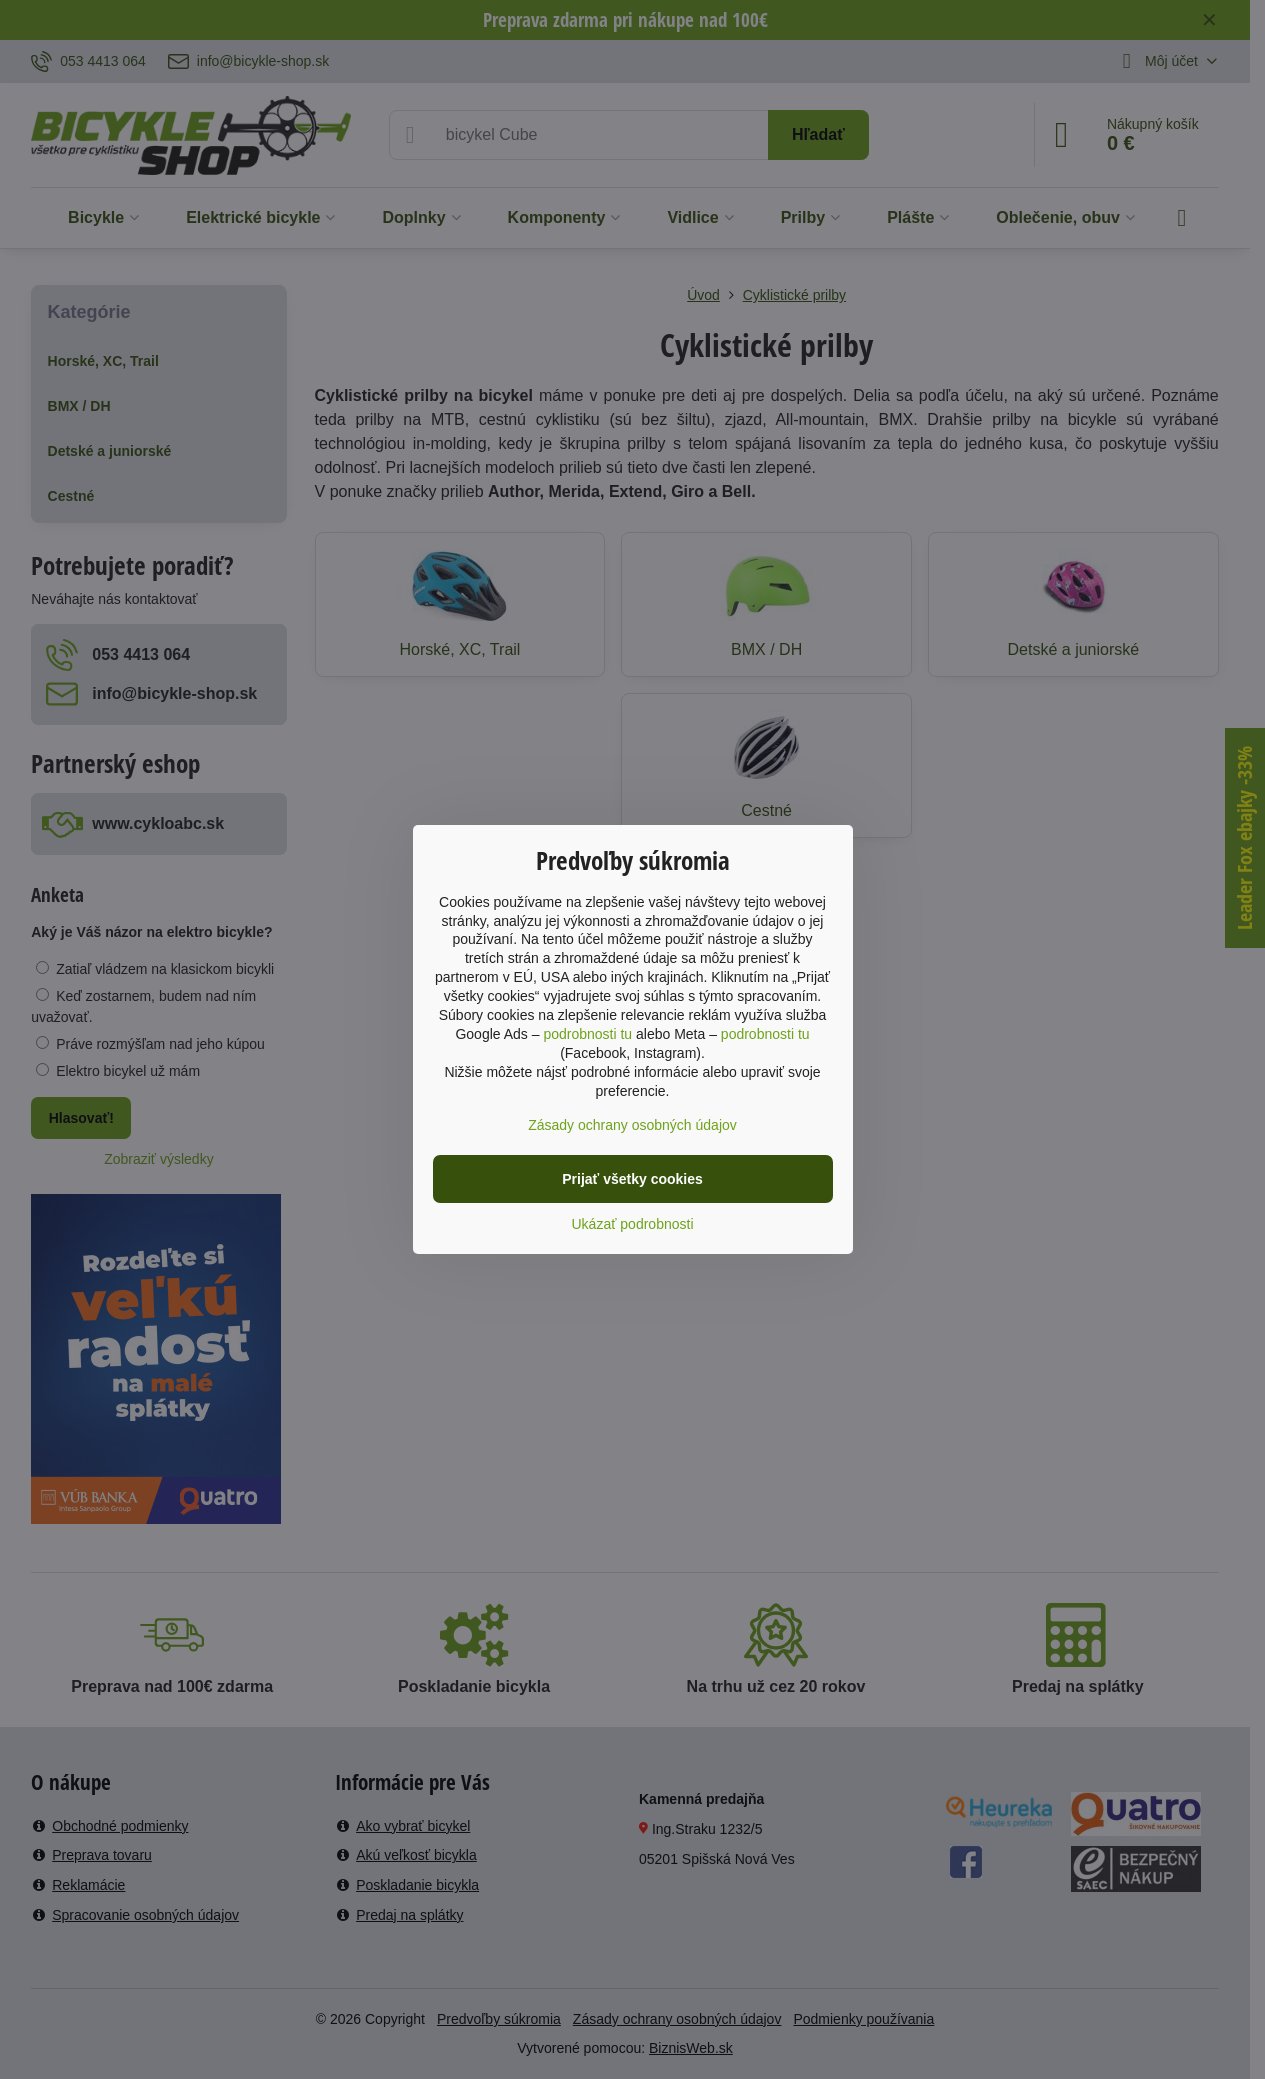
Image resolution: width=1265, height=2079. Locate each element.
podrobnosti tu (587, 1034)
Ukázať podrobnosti (633, 1224)
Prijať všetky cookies (632, 1179)
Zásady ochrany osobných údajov (632, 1125)
